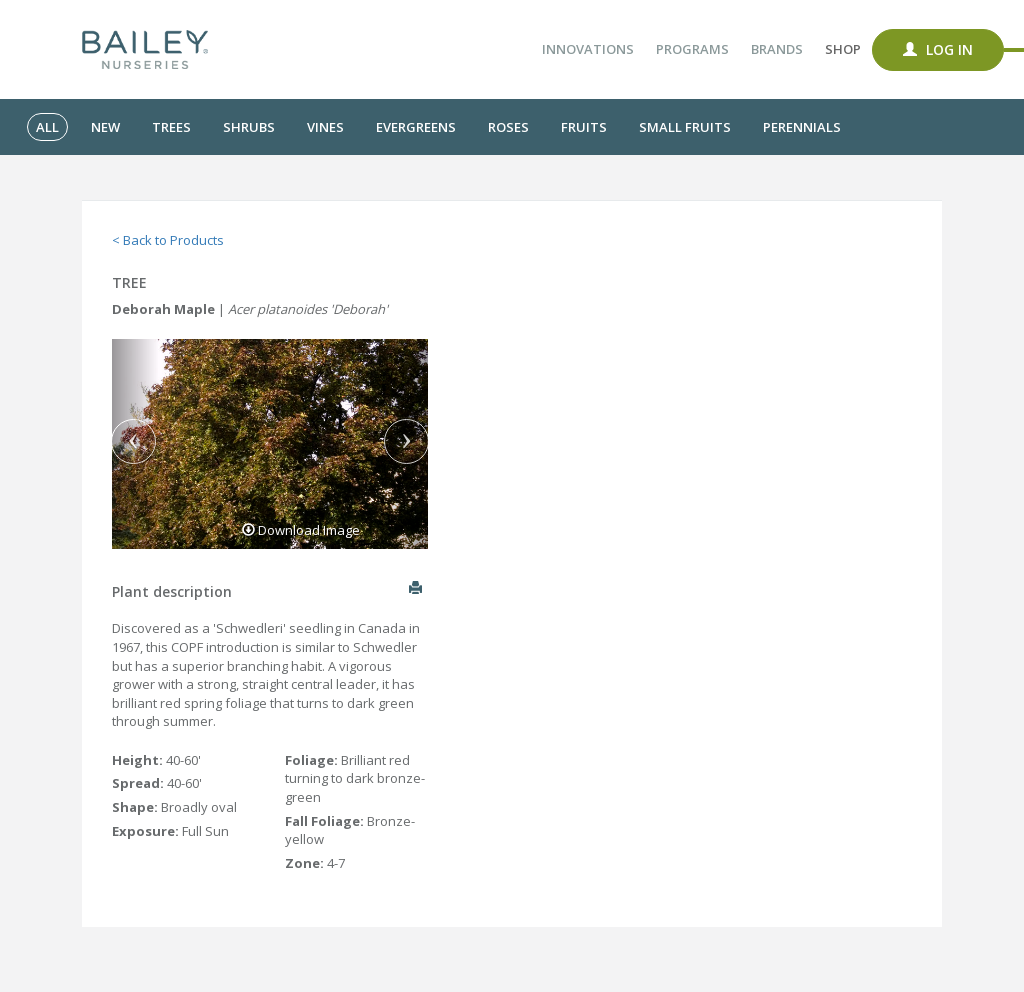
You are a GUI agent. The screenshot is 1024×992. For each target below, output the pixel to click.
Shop (843, 49)
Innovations (588, 49)
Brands (777, 49)
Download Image (301, 530)
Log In (938, 49)
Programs (692, 49)
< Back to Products (168, 240)
